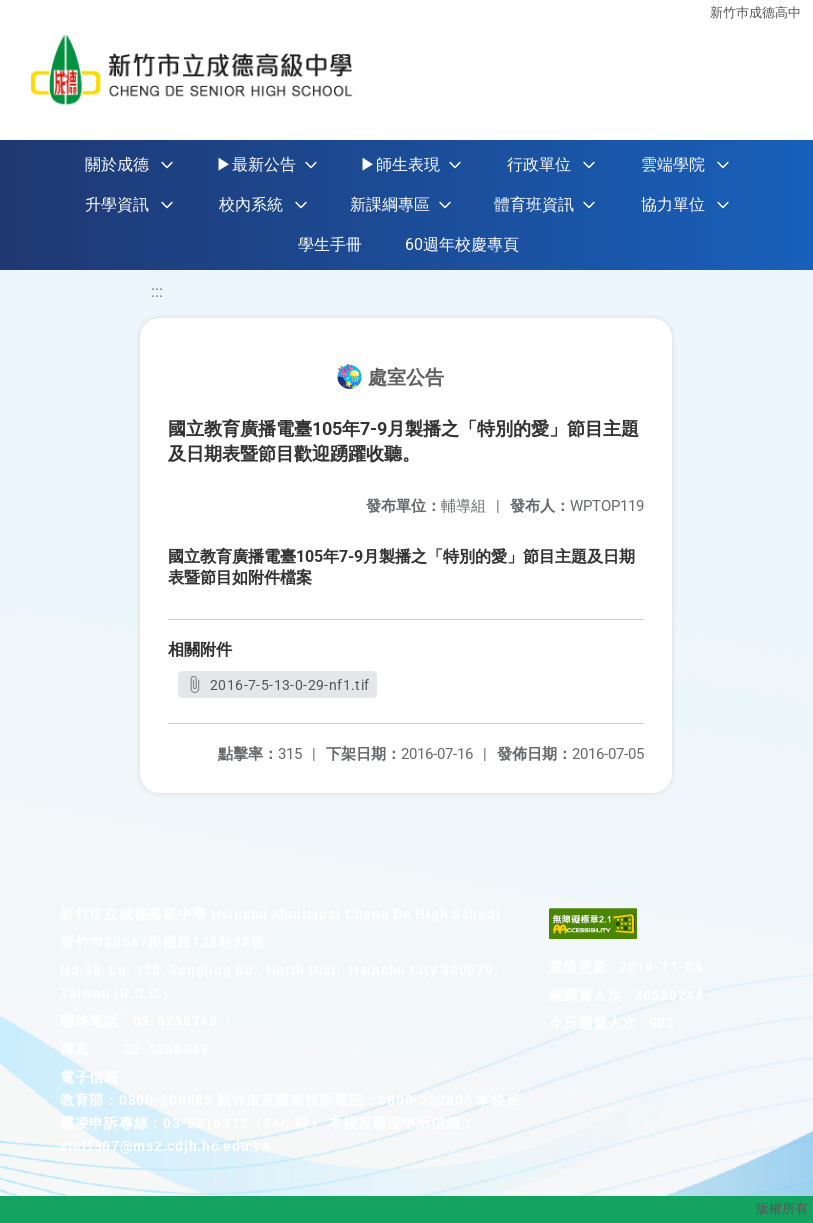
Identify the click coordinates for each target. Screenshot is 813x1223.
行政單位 (539, 164)
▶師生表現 (400, 164)
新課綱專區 (390, 204)
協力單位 (673, 204)
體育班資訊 (534, 204)
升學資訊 (117, 204)
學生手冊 (330, 244)
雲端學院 (673, 164)
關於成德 (117, 164)
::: (157, 291)
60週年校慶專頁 (462, 244)
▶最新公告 (256, 164)
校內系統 (251, 204)
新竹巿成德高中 (755, 12)
